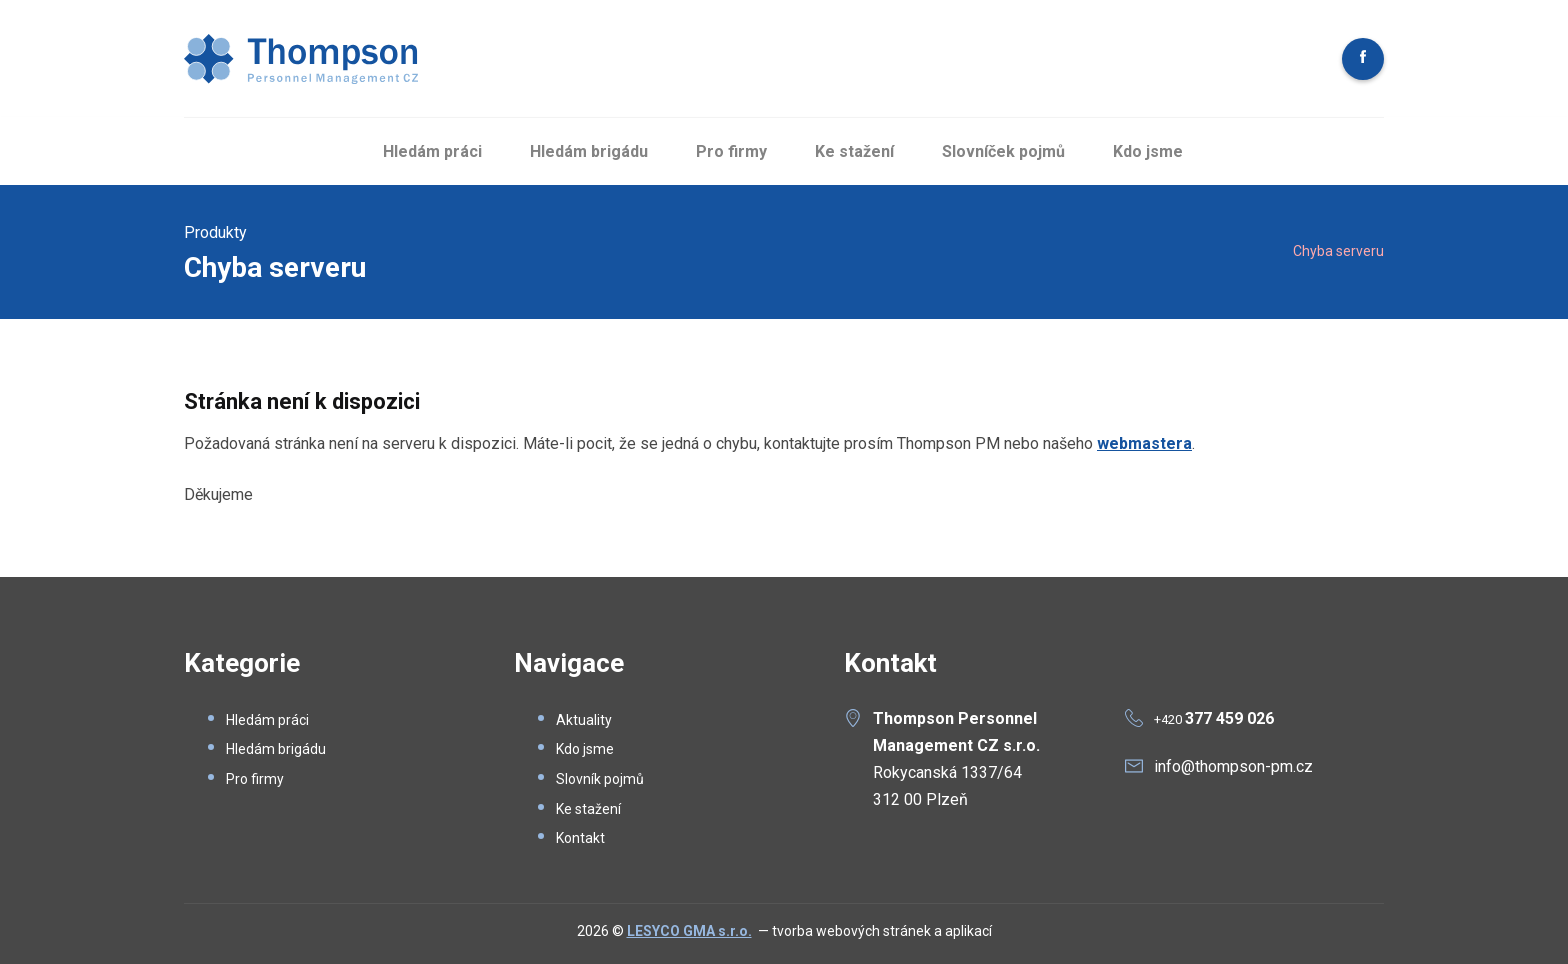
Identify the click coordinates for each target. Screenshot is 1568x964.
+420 (1214, 719)
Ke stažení (854, 151)
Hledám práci (432, 151)
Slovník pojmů (600, 779)
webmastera (1144, 443)
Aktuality (584, 720)
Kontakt (580, 838)
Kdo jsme (1148, 151)
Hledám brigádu (589, 151)
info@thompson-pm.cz (1233, 766)
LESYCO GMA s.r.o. (689, 931)
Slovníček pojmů (1003, 151)
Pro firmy (731, 151)
